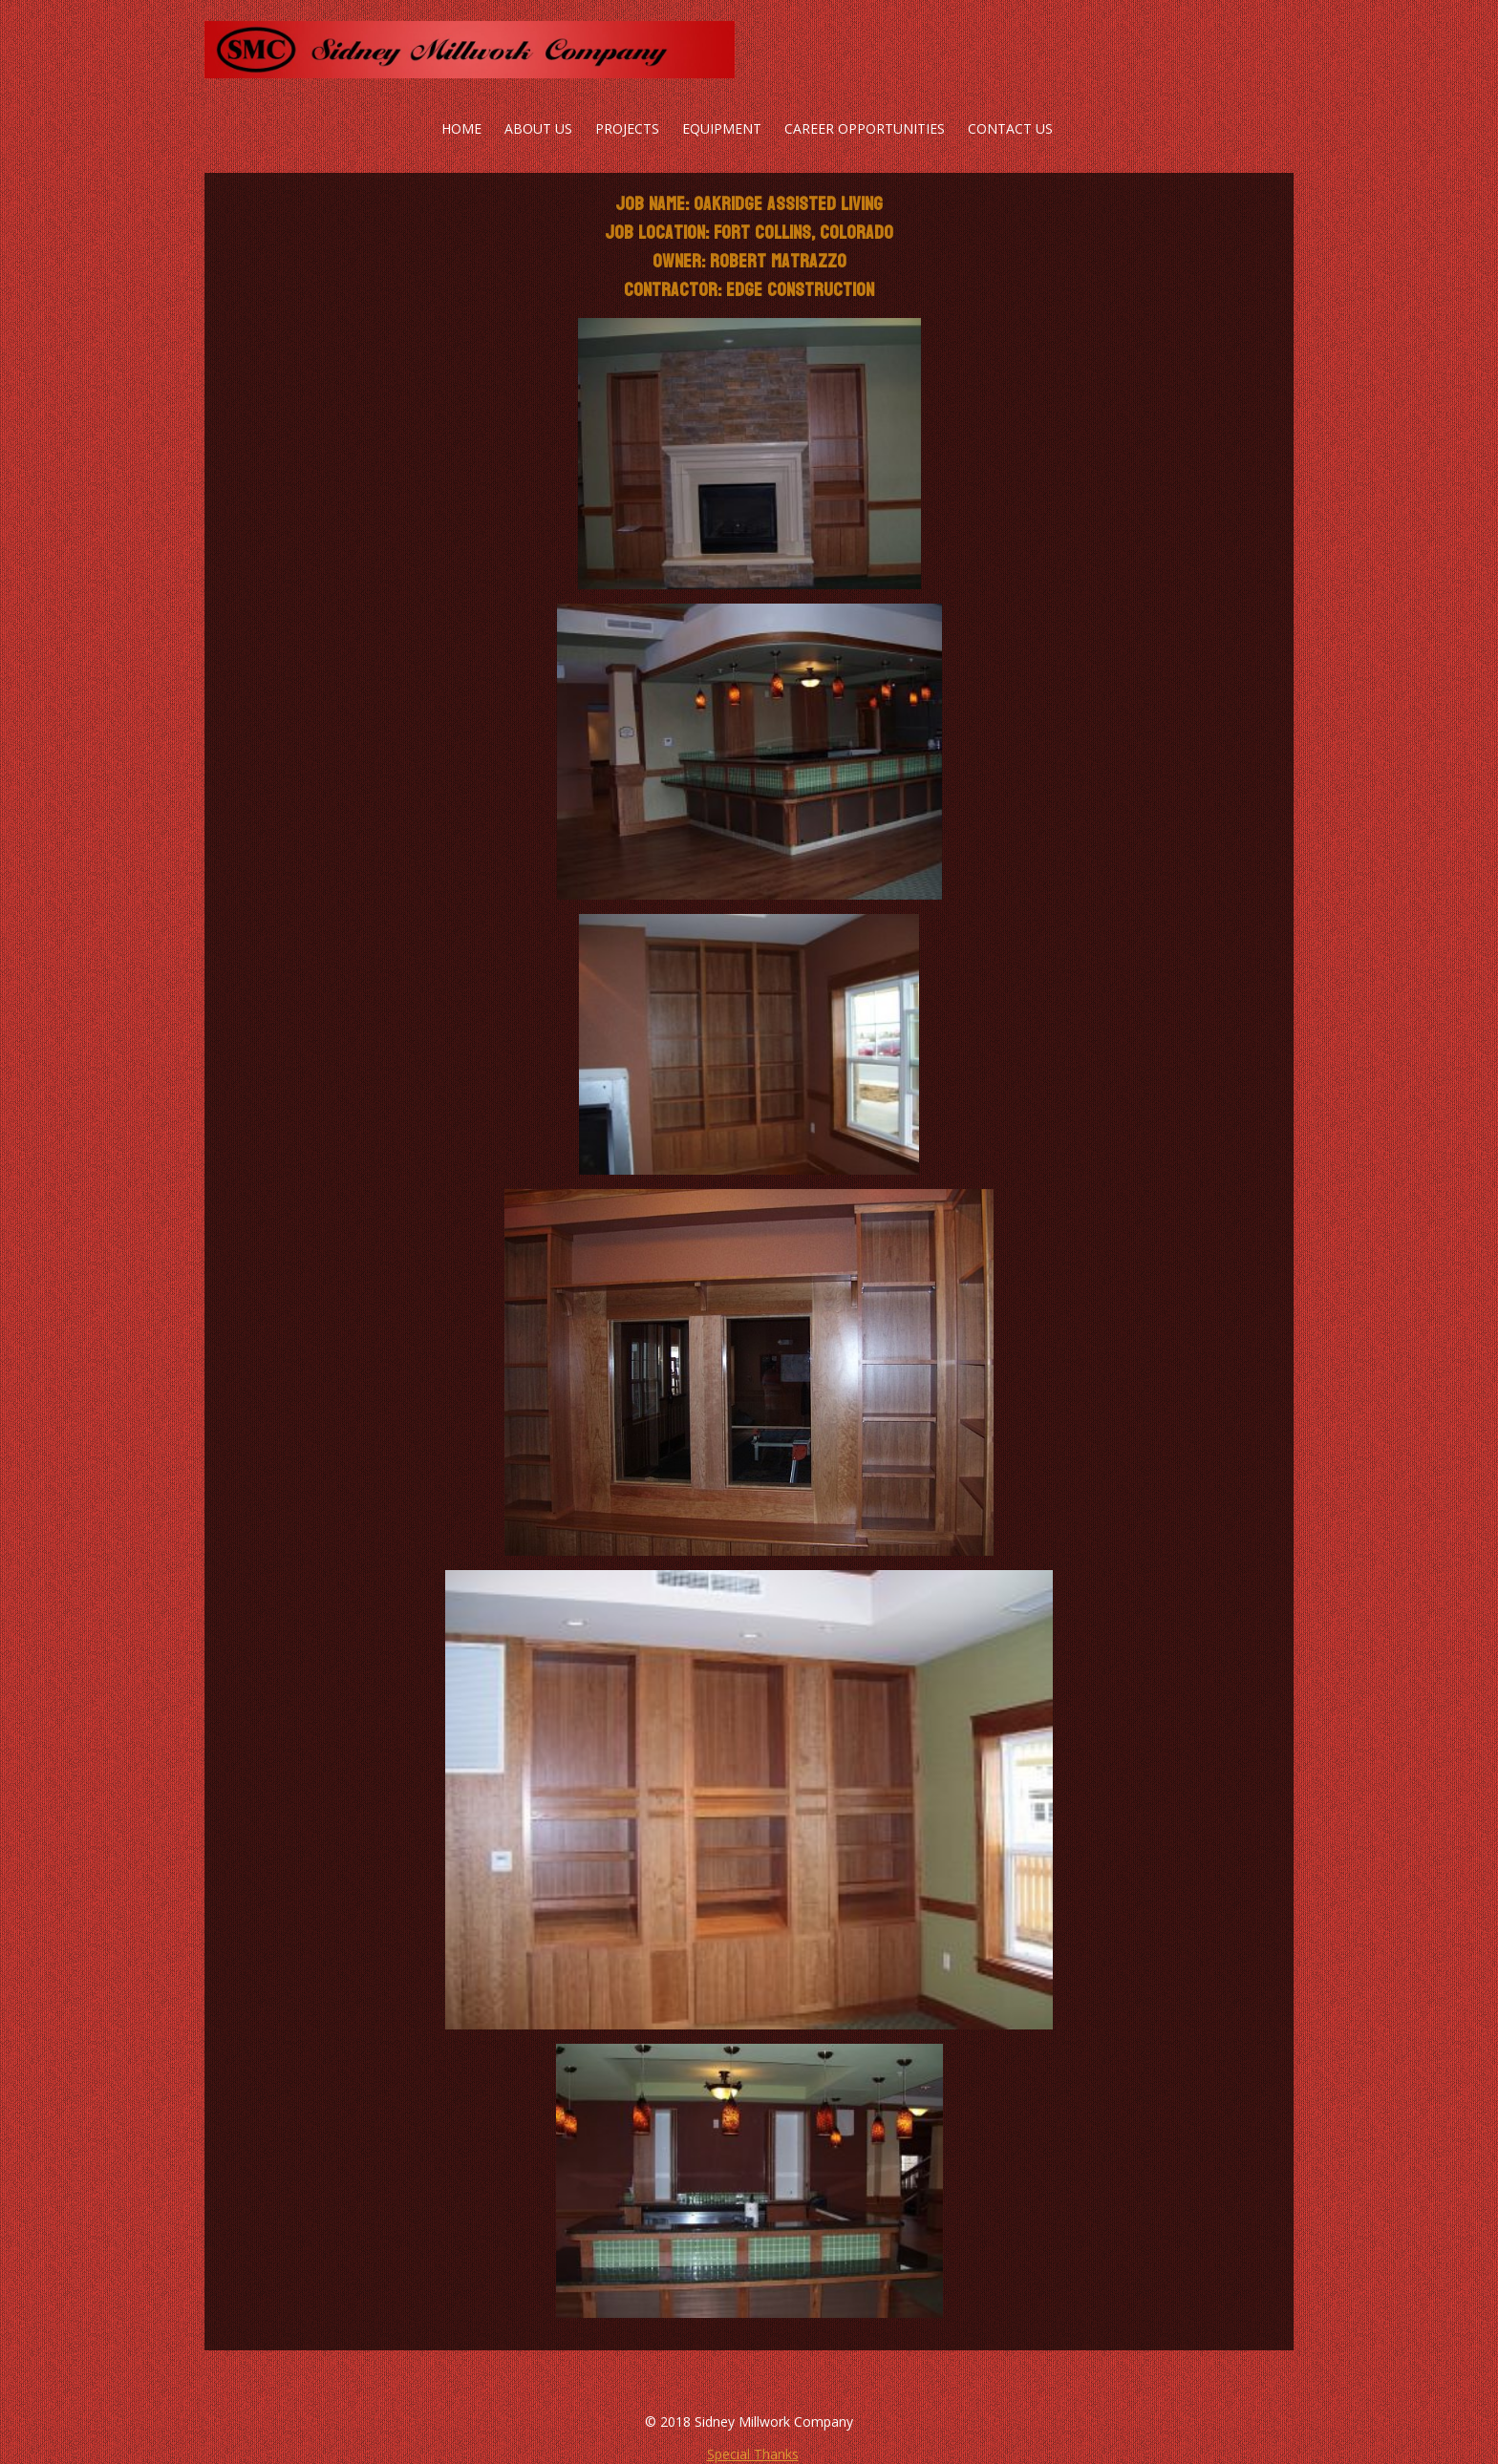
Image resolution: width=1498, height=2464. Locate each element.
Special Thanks (753, 2454)
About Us (538, 128)
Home (461, 128)
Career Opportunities (864, 128)
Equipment (721, 128)
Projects (627, 128)
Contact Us (1010, 128)
